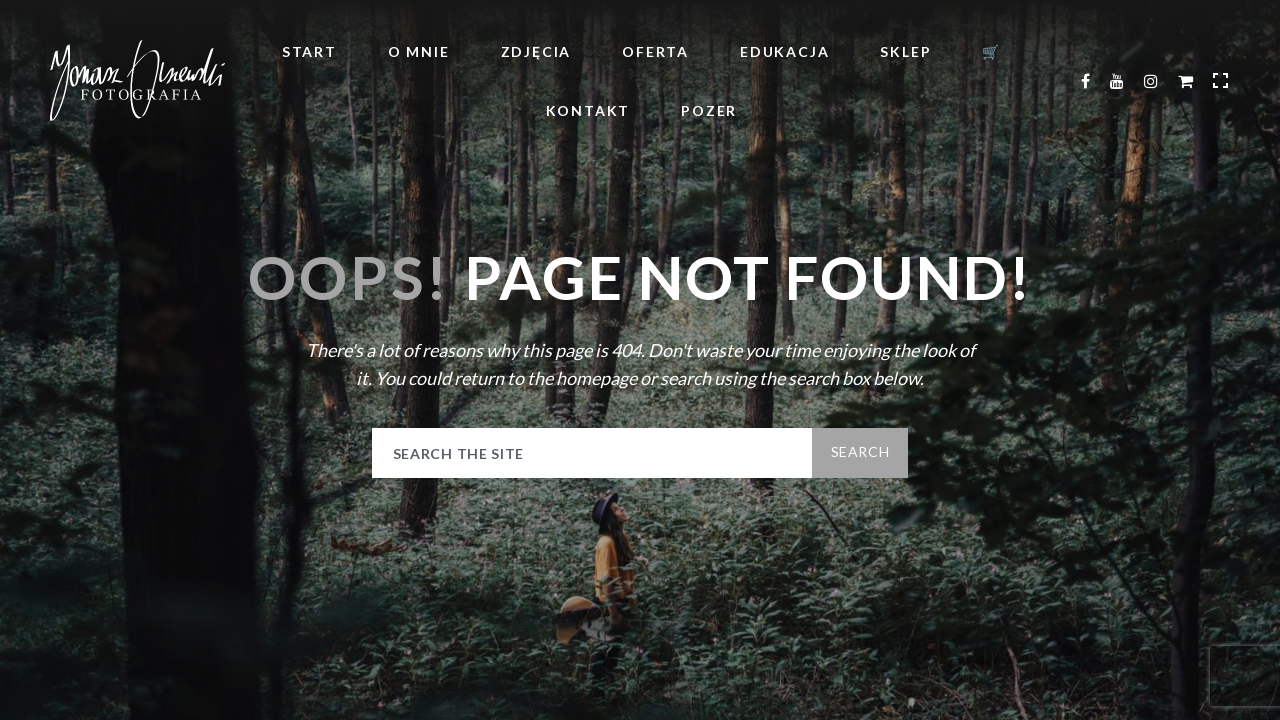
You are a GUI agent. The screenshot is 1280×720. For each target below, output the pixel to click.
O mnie (419, 51)
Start (309, 51)
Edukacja (784, 51)
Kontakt (588, 110)
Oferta (655, 51)
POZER (709, 110)
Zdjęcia (536, 51)
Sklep (905, 51)
